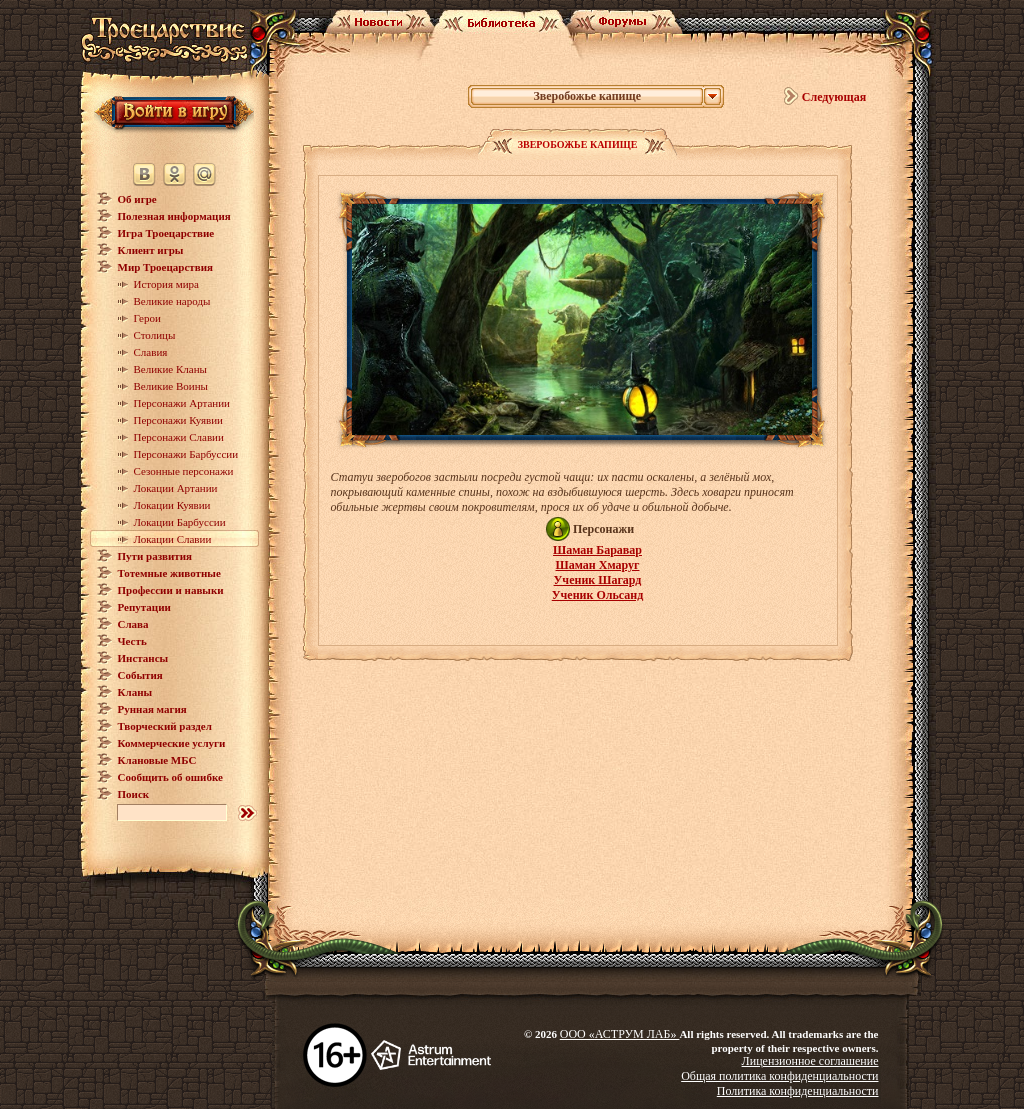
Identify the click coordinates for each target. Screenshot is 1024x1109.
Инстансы (143, 658)
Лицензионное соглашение (810, 1061)
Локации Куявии (172, 505)
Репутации (144, 607)
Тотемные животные (169, 573)
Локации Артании (176, 488)
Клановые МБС (157, 760)
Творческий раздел (165, 726)
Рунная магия (152, 709)
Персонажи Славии (179, 437)
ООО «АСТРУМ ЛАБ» (620, 1034)
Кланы (135, 692)
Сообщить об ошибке (170, 777)
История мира (166, 284)
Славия (151, 352)
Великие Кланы (170, 369)
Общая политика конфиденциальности (779, 1076)
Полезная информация (174, 216)
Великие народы (172, 301)
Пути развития (155, 556)
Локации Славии (173, 539)
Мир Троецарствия (165, 267)
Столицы (155, 335)
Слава (133, 624)
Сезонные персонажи (184, 471)
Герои (147, 318)
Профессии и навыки (171, 590)
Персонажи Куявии (178, 420)
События (140, 675)
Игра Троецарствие (166, 233)
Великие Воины (171, 386)
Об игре (137, 199)
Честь (132, 641)
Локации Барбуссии (180, 522)
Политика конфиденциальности (798, 1091)
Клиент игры (151, 250)
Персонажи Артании (182, 403)
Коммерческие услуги (172, 743)
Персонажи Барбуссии (186, 454)
